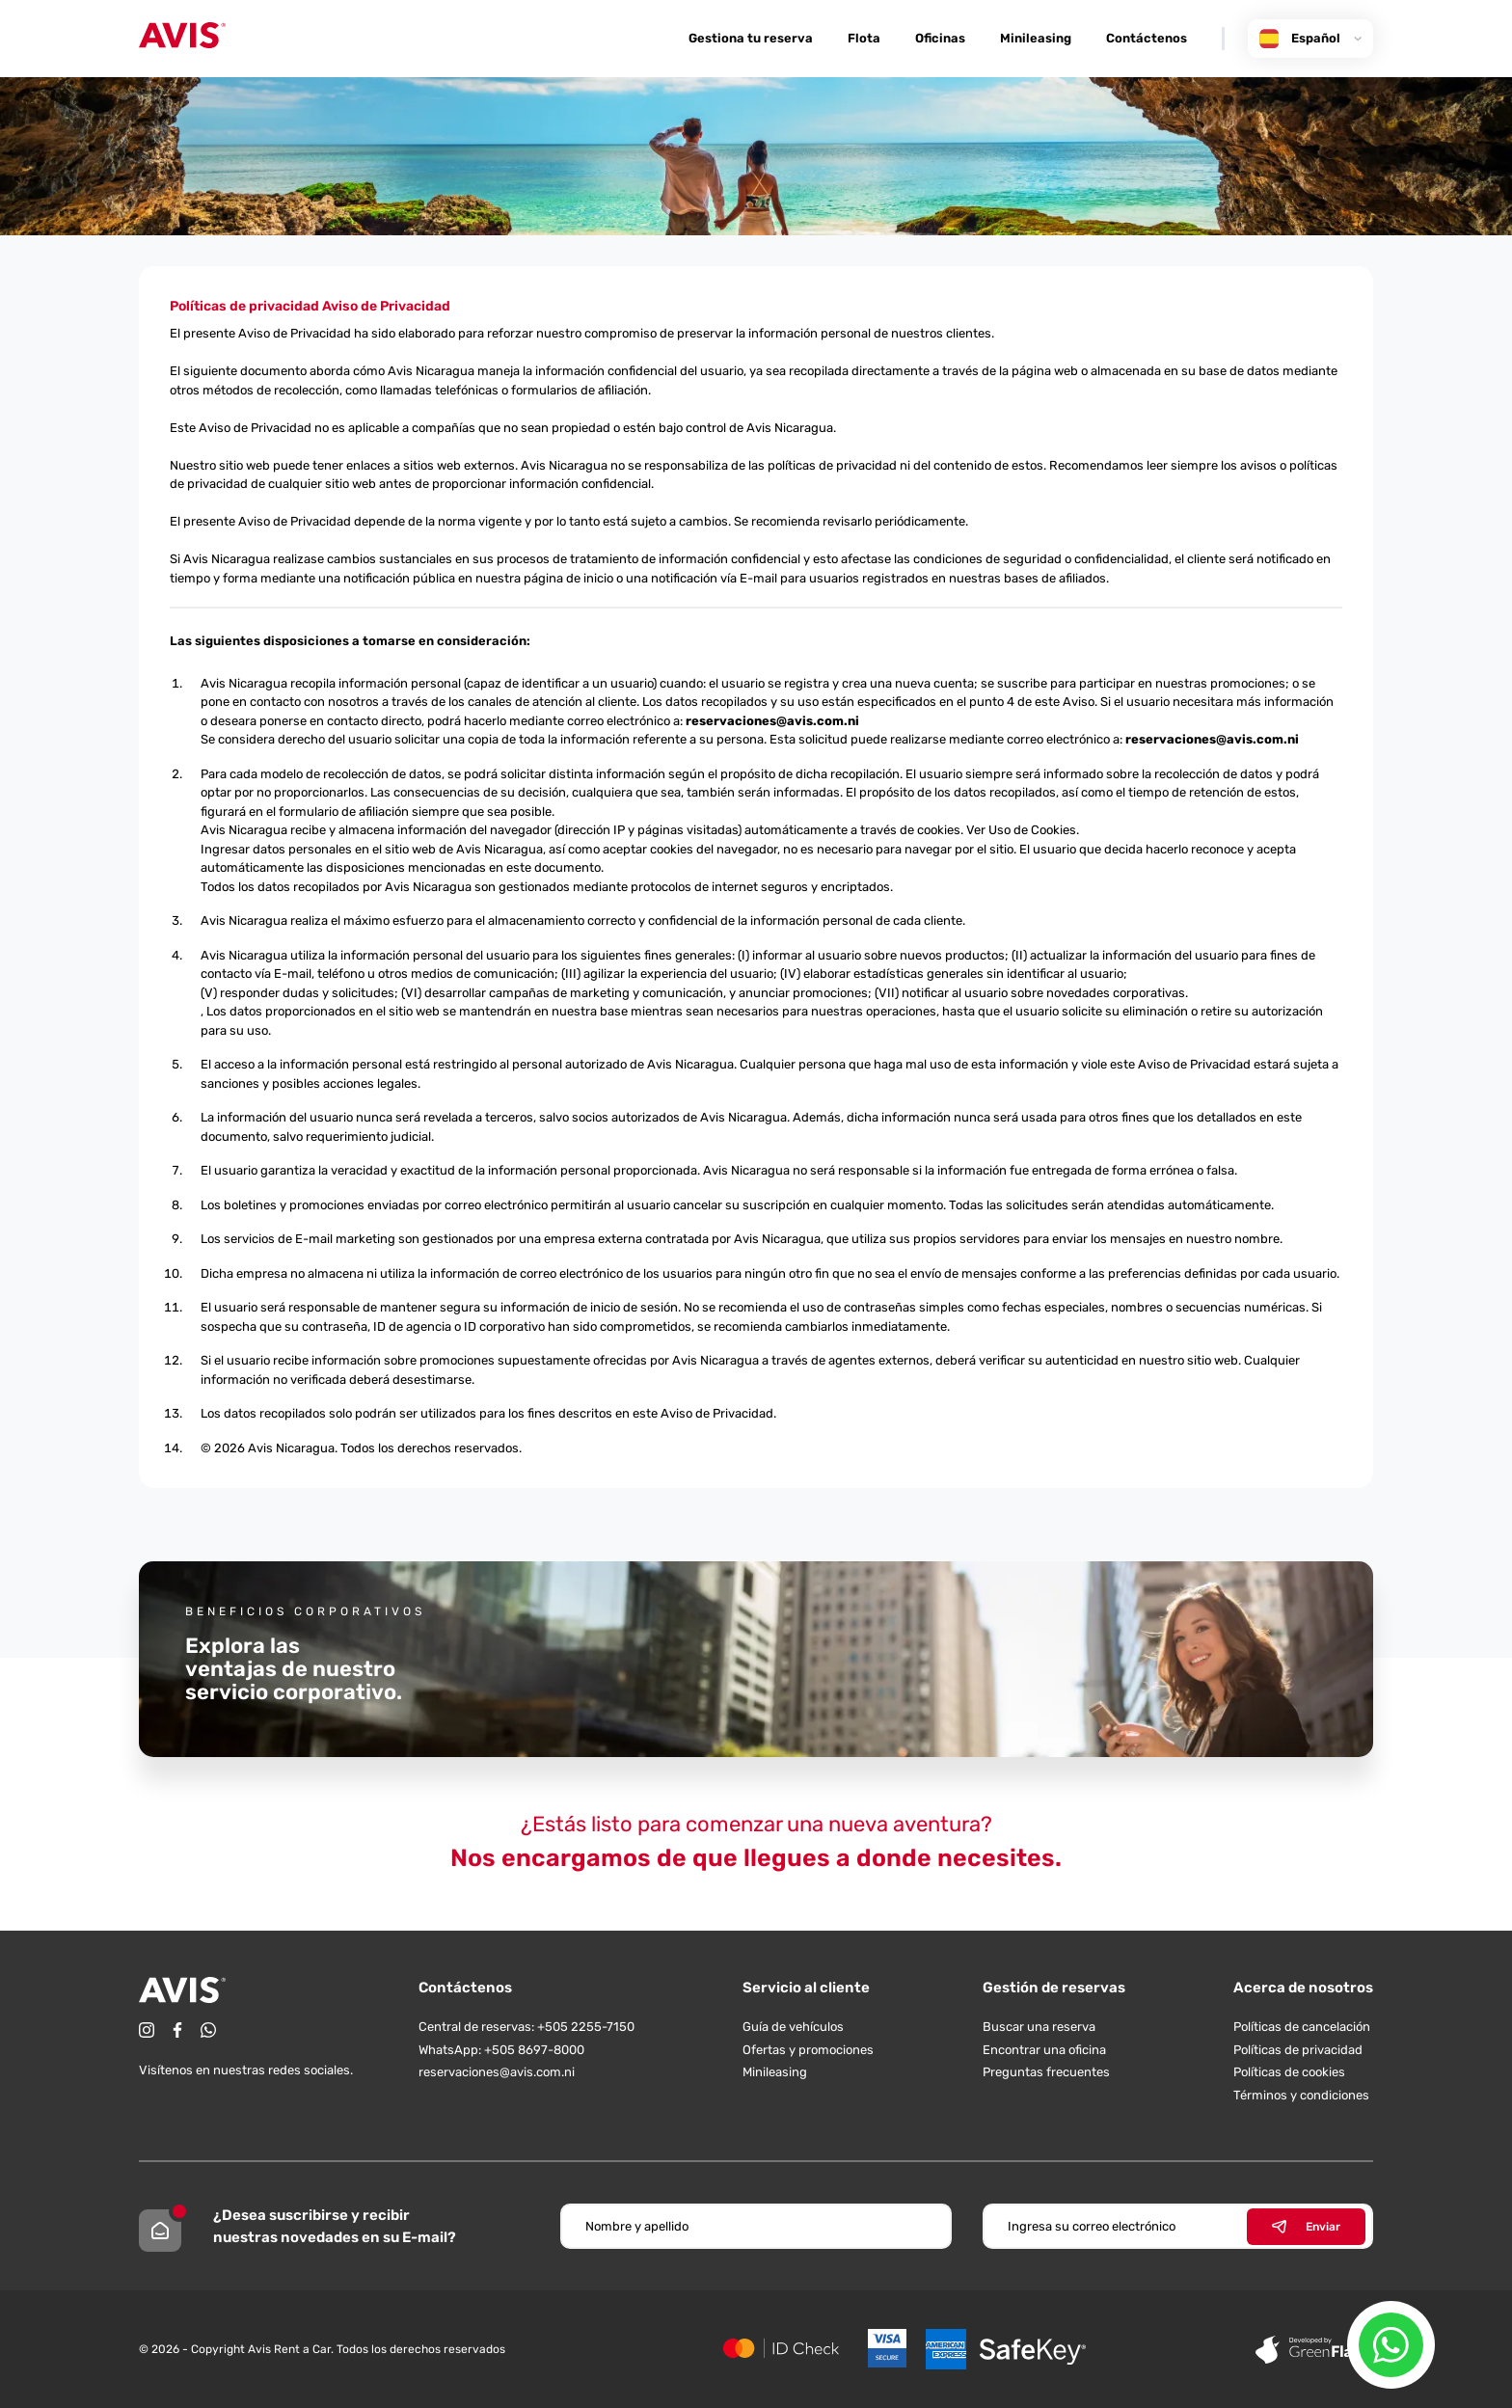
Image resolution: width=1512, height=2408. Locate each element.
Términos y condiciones (1301, 2095)
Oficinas (940, 38)
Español (1310, 38)
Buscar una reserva (1039, 2026)
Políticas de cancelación (1301, 2026)
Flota (864, 38)
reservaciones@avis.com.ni (772, 721)
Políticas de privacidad (1298, 2050)
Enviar (1306, 2226)
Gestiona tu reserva (750, 38)
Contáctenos (1146, 38)
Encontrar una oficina (1044, 2050)
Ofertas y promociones (808, 2050)
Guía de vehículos (793, 2026)
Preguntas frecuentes (1046, 2072)
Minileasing (1035, 38)
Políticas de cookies (1289, 2072)
